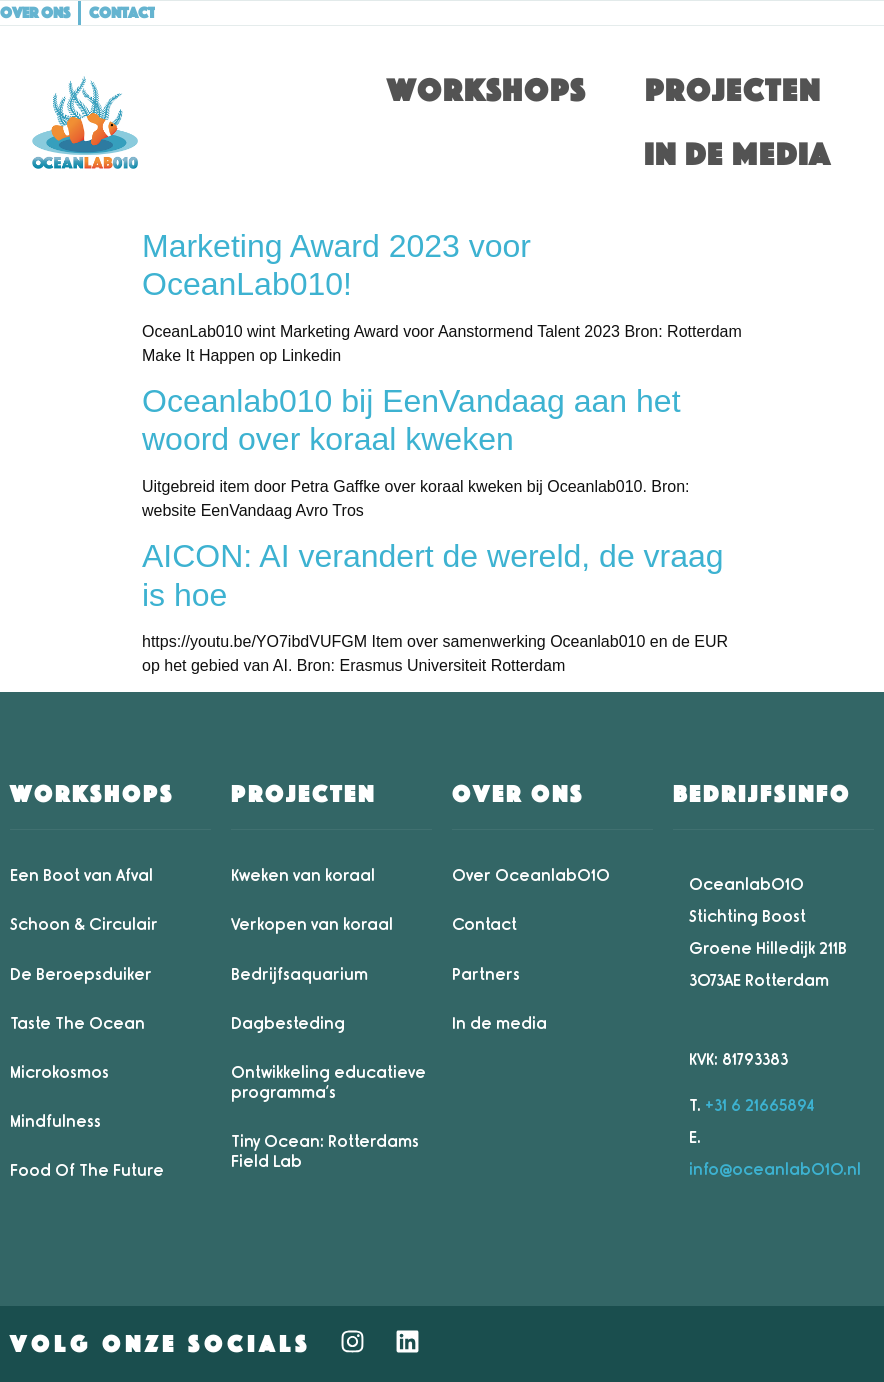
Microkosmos (59, 1072)
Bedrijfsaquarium (299, 974)
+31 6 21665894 (760, 1105)
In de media (737, 154)
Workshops (486, 90)
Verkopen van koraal (312, 924)
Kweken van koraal (303, 875)
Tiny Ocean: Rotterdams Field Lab (325, 1151)
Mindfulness (55, 1121)
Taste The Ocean (77, 1023)
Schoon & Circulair (84, 924)
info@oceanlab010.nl (775, 1169)
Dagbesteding (288, 1023)
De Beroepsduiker (81, 974)
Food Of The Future (87, 1170)
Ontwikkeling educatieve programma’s (328, 1082)
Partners (486, 974)
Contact (484, 924)
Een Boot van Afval (81, 875)
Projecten (733, 90)
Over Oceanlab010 (531, 875)
